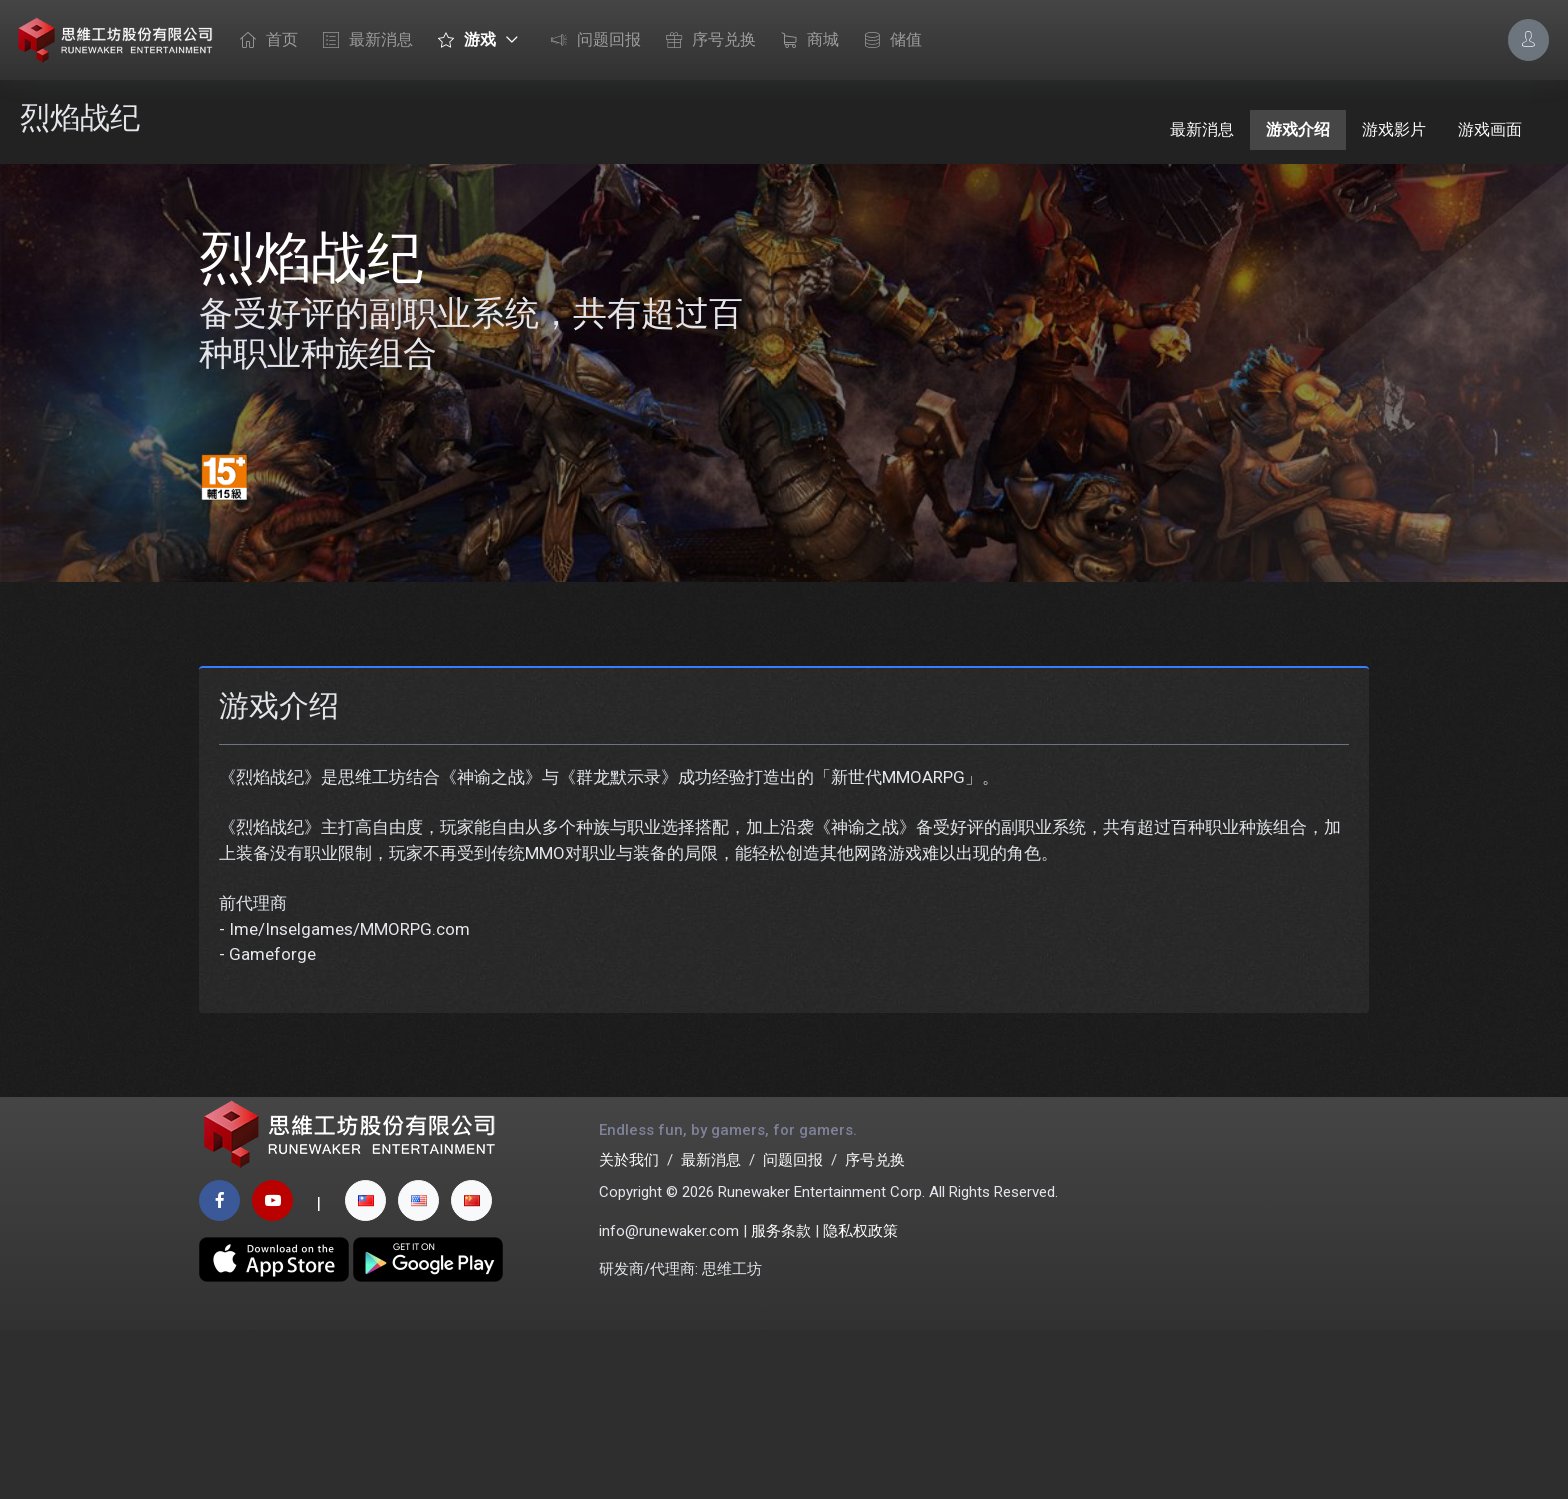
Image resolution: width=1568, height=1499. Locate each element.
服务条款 (781, 1399)
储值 (888, 41)
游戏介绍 (1298, 129)
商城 (805, 41)
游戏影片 (1394, 129)
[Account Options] (1528, 39)
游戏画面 (1490, 129)
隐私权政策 (860, 1399)
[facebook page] (219, 1369)
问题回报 (591, 41)
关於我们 (629, 1328)
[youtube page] (272, 1369)
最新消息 (363, 41)
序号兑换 (706, 41)
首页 (264, 41)
